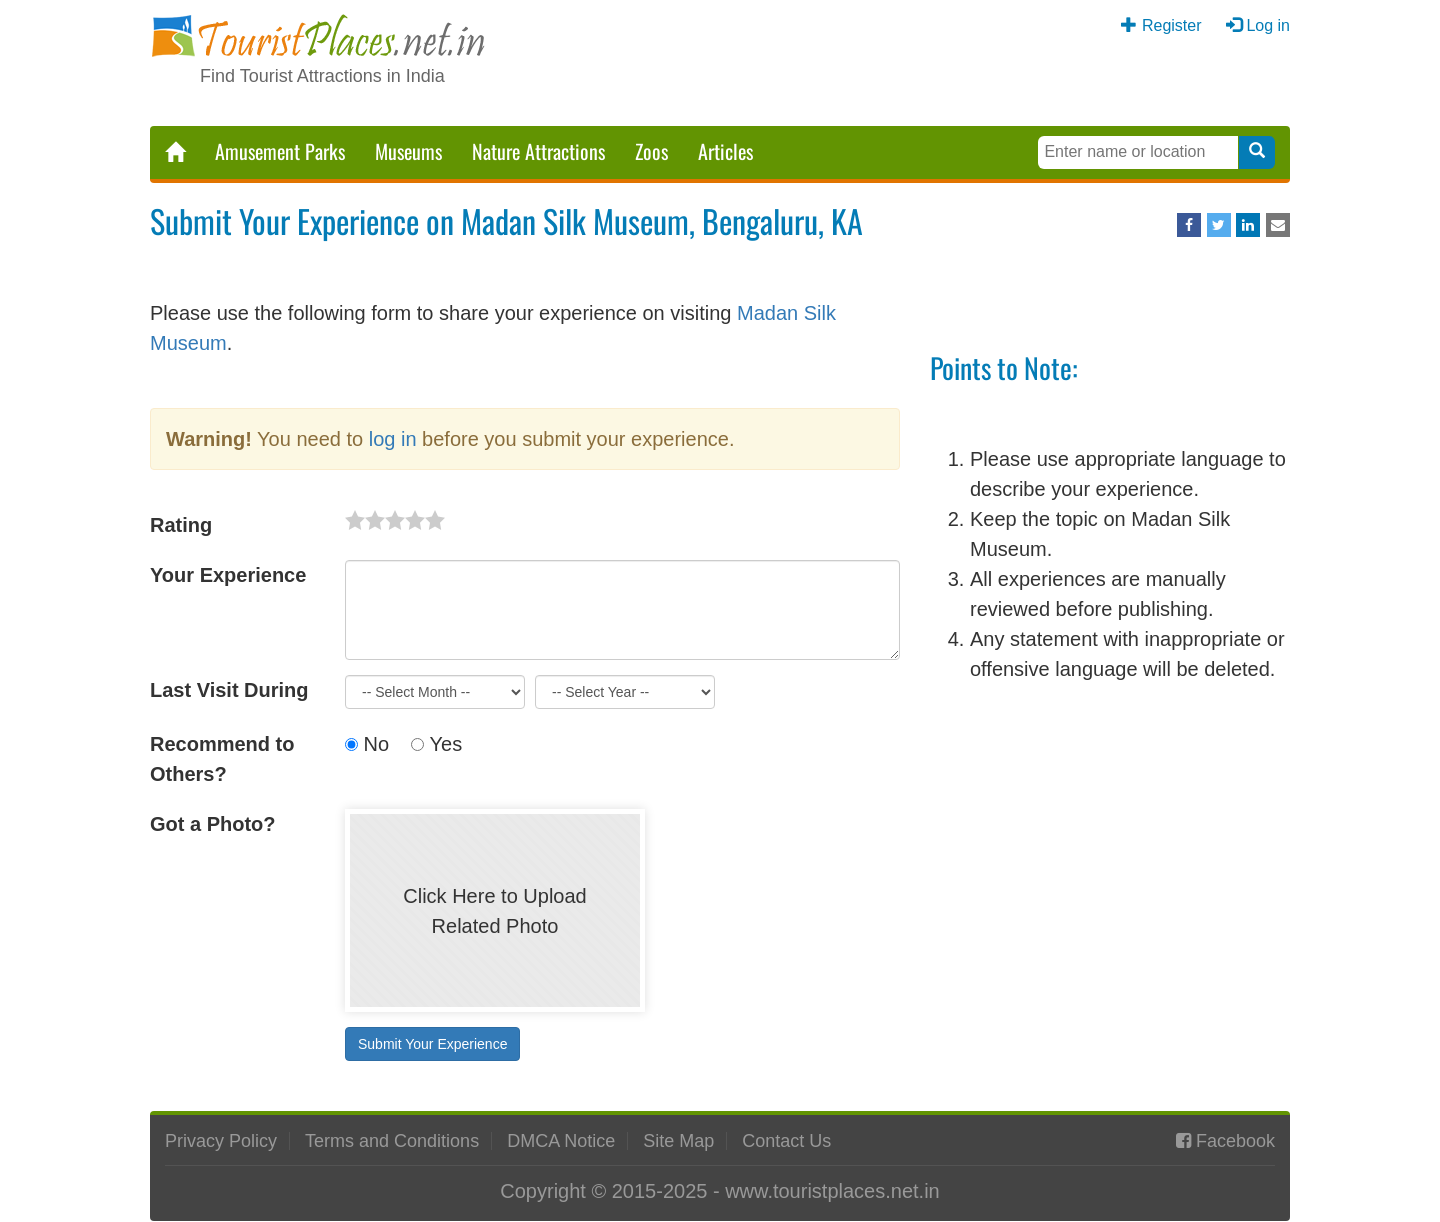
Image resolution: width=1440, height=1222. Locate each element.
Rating (181, 525)
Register (1172, 25)
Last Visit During (229, 690)
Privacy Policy (221, 1141)
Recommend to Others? (222, 759)
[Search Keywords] (1138, 152)
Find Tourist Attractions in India (322, 76)
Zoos (651, 151)
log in (393, 439)
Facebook (1235, 1141)
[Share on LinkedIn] (1248, 225)
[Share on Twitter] (1219, 225)
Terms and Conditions (392, 1141)
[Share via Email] (1278, 225)
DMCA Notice (561, 1141)
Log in (1268, 25)
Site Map (678, 1141)
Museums (408, 151)
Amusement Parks (280, 151)
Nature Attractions (538, 151)
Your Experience (228, 575)
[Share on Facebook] (1189, 225)
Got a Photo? (213, 824)
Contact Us (786, 1141)
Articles (725, 151)
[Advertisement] (1110, 844)
